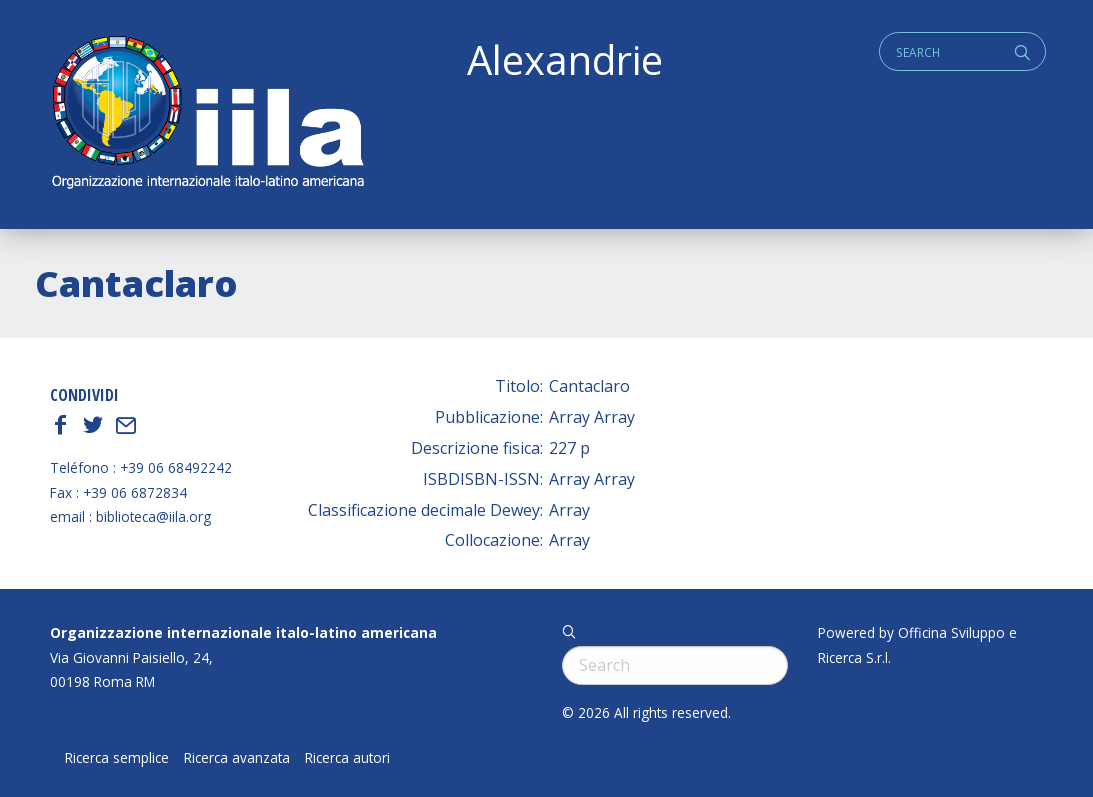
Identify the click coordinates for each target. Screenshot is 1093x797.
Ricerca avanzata (237, 758)
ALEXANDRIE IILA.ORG (207, 114)
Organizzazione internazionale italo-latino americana (243, 632)
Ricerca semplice (117, 758)
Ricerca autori (347, 758)
